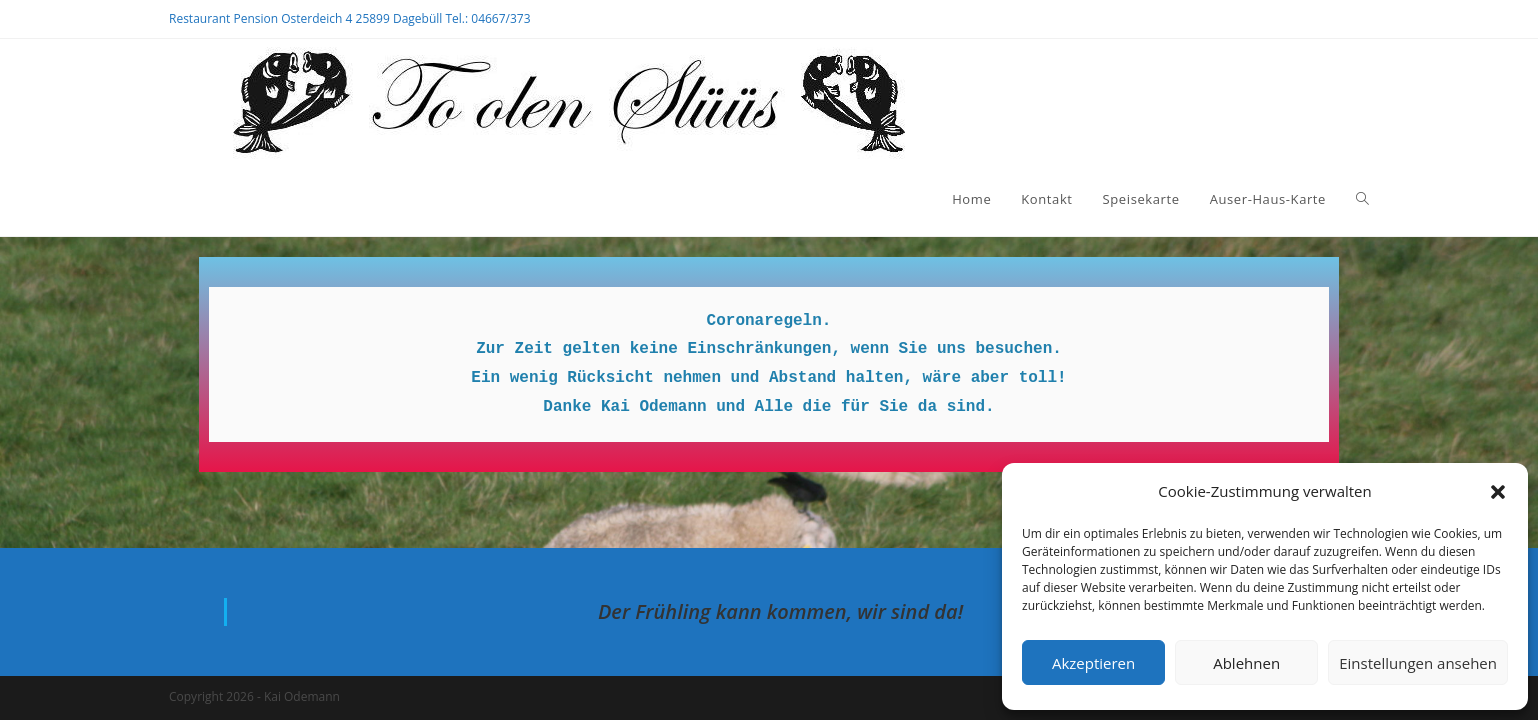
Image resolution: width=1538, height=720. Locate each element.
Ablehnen (1246, 663)
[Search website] (1362, 199)
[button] (1498, 492)
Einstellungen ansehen (1418, 663)
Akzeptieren (1093, 663)
